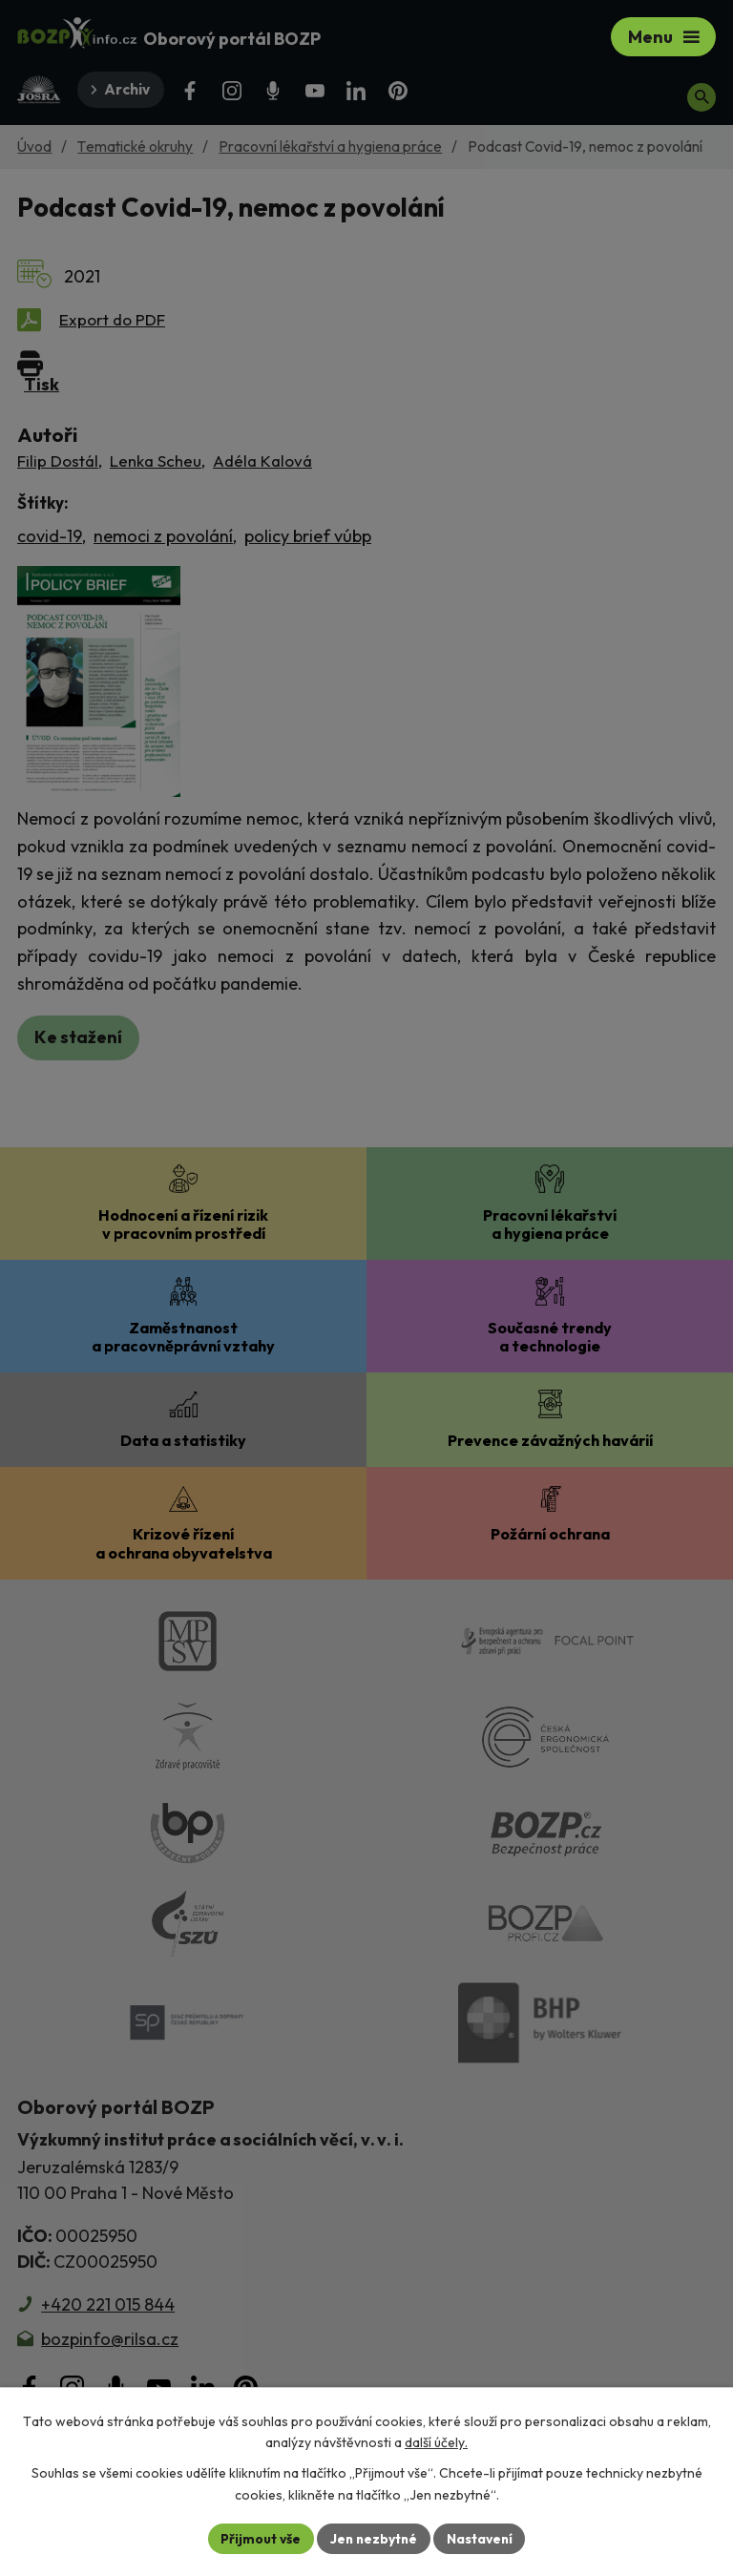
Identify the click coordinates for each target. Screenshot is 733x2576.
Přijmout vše (258, 2537)
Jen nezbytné (373, 2537)
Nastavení (481, 2537)
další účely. (436, 2442)
